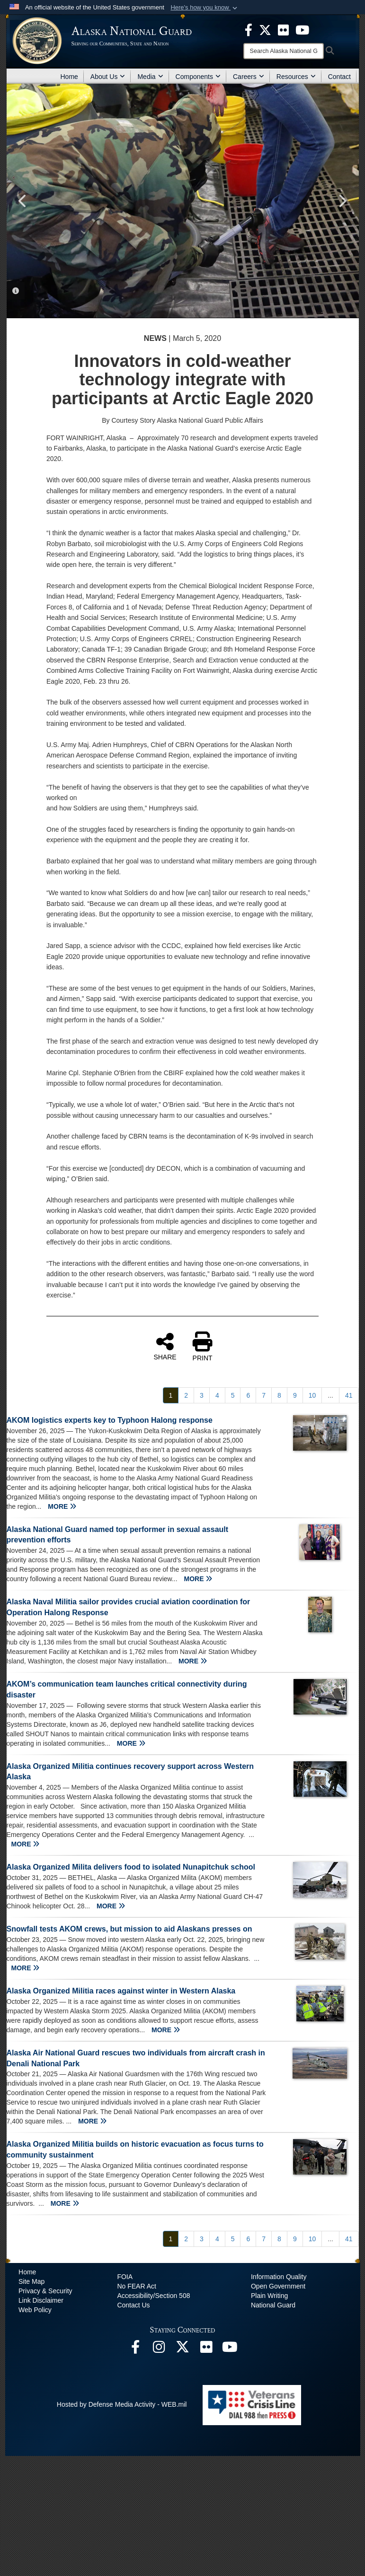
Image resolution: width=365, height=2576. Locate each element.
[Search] (283, 51)
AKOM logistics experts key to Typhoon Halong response (110, 1420)
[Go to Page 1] (171, 1395)
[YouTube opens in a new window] (230, 2349)
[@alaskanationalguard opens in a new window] (159, 2349)
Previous (23, 200)
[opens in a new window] (248, 29)
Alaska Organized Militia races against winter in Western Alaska (121, 1991)
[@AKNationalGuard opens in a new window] (183, 2349)
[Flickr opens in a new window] (206, 2349)
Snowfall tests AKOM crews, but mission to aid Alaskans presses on (129, 1929)
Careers (248, 76)
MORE (62, 1506)
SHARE (164, 1346)
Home (69, 76)
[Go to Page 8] (279, 1395)
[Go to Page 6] (248, 1395)
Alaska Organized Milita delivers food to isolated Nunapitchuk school (131, 1867)
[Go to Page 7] (264, 1395)
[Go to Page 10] (312, 1395)
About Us (107, 76)
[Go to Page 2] (186, 1395)
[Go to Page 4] (217, 1395)
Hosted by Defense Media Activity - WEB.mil (122, 2404)
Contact (339, 76)
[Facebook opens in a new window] (135, 2349)
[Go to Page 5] (233, 1395)
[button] (204, 7)
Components (198, 76)
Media (150, 76)
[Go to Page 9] (295, 1395)
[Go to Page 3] (202, 1395)
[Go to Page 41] (349, 1395)
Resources (296, 76)
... (330, 1395)
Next (342, 200)
